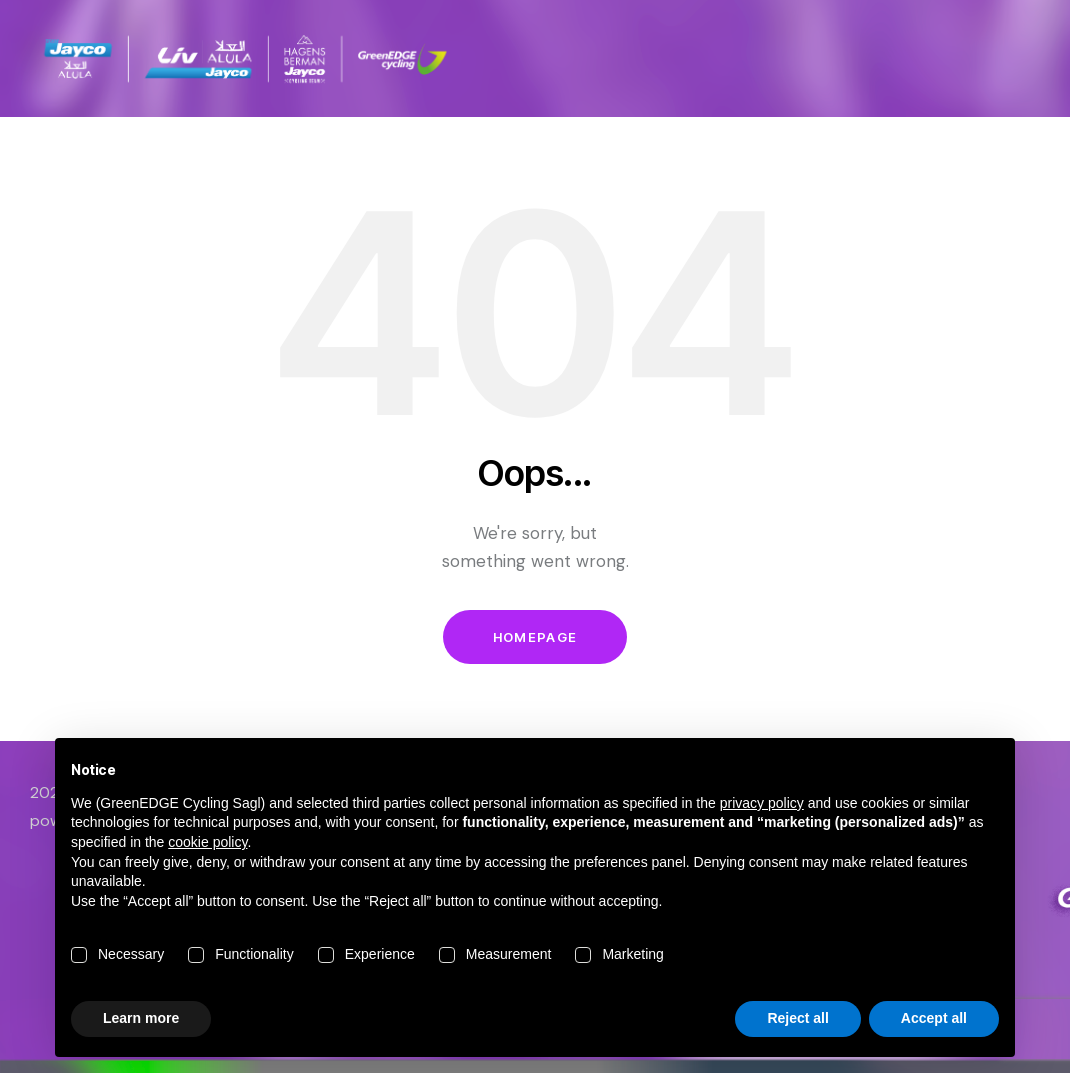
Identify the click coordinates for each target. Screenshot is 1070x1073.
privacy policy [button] (762, 803)
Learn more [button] (141, 1018)
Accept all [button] (934, 1018)
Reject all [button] (797, 1018)
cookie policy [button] (207, 842)
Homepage (535, 637)
